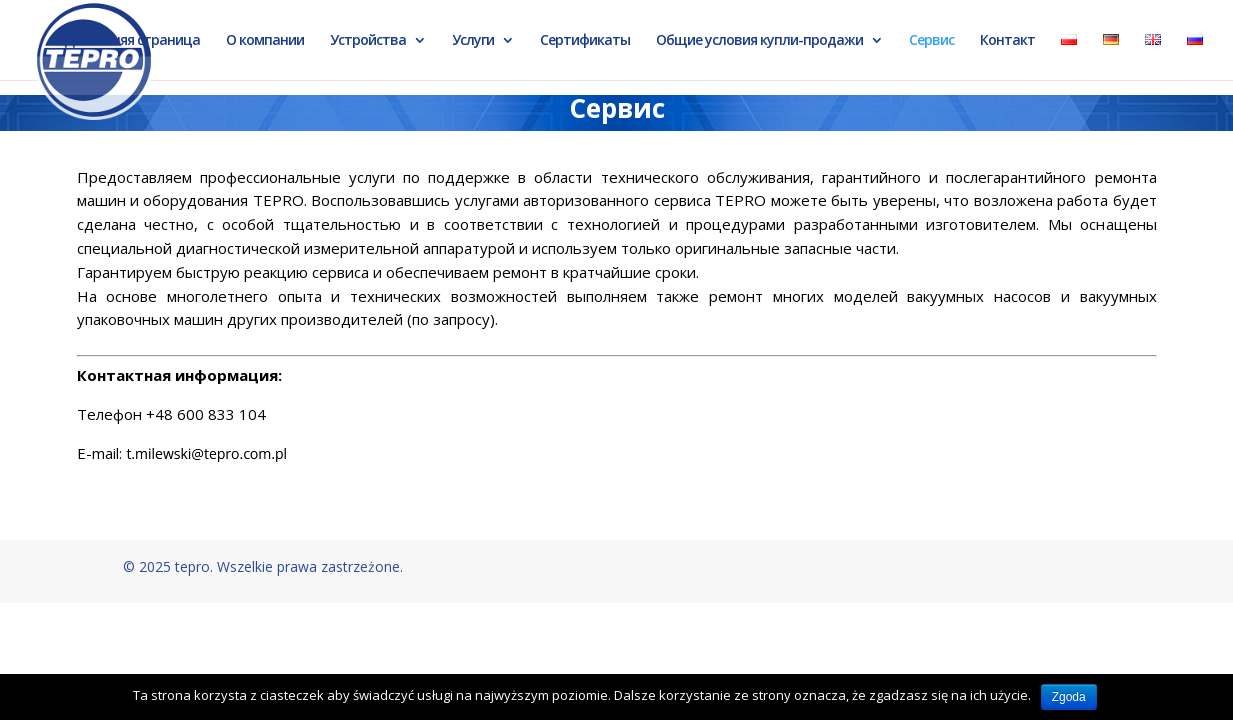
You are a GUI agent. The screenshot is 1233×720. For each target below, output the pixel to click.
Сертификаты (585, 41)
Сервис (931, 41)
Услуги (473, 41)
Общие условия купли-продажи (759, 41)
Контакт (1007, 41)
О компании (265, 41)
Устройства (368, 41)
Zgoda (1069, 697)
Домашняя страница (132, 41)
